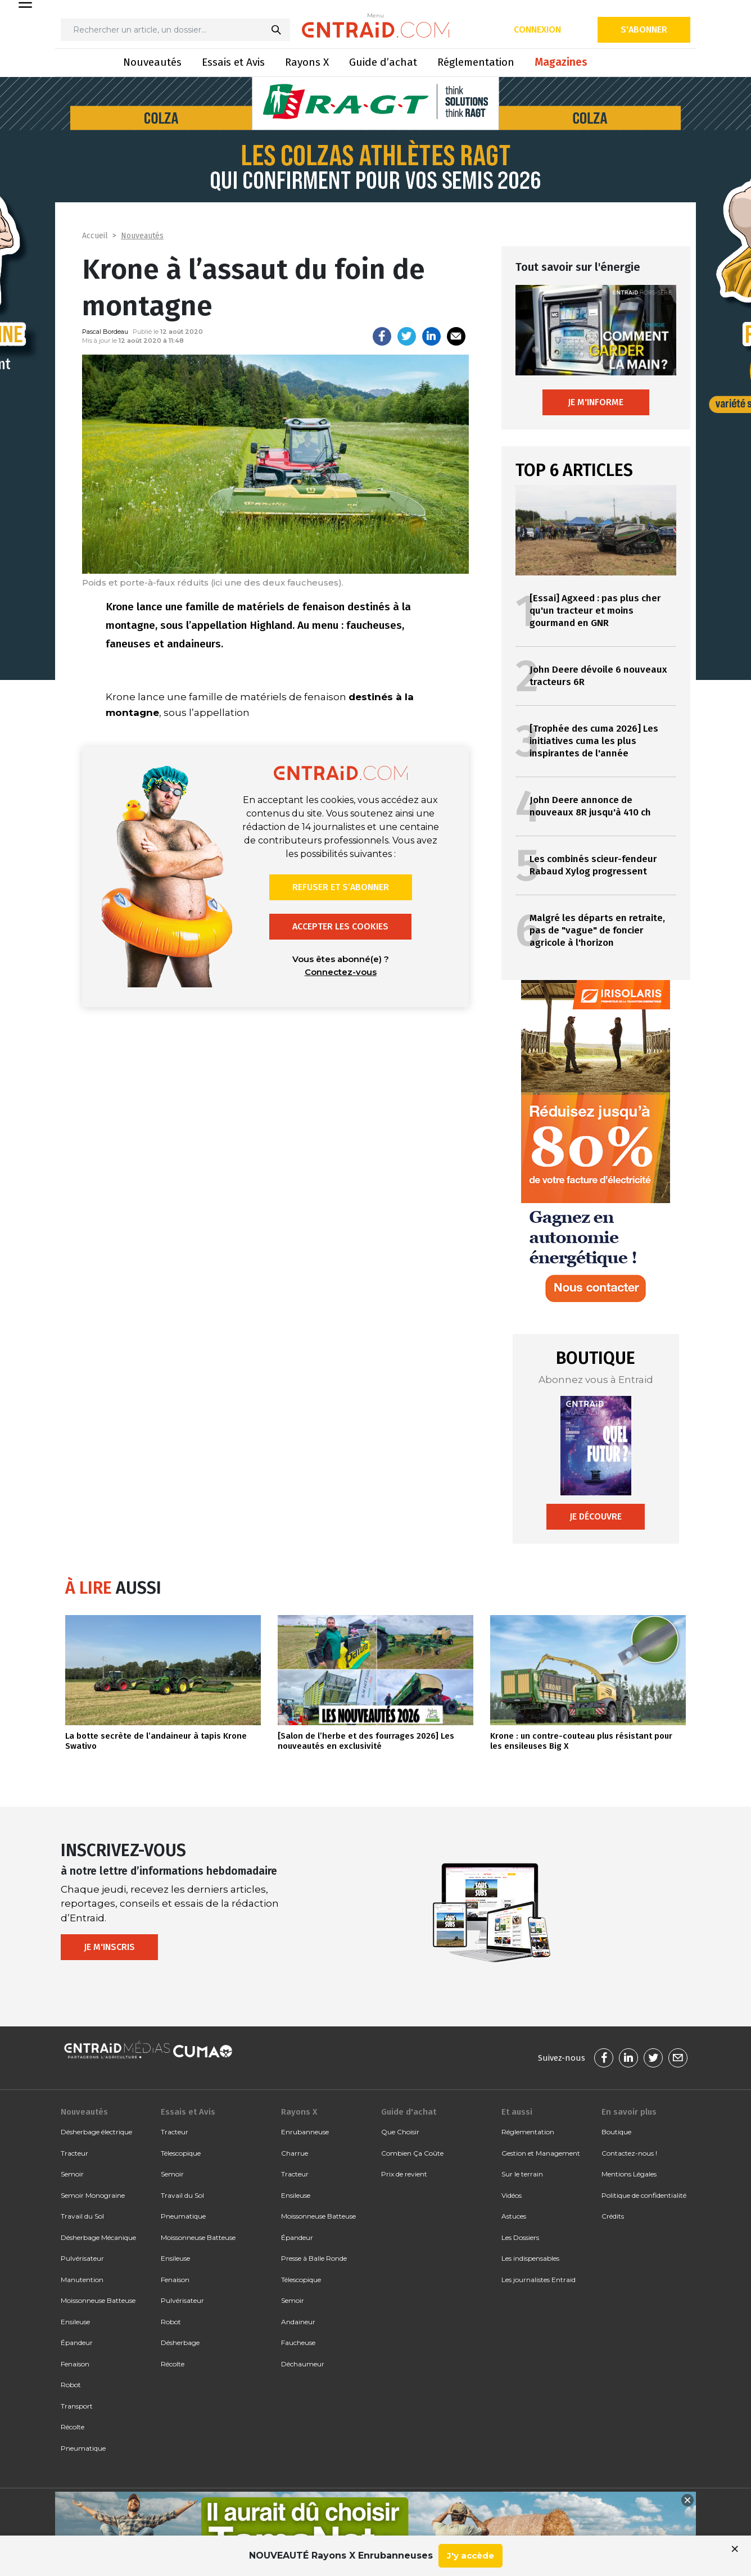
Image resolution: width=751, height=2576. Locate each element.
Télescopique (181, 2153)
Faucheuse (298, 2342)
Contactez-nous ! (629, 2153)
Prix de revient (404, 2174)
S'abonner (644, 29)
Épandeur (77, 2342)
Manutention (82, 2279)
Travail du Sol (82, 2216)
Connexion (537, 29)
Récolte (72, 2427)
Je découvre (595, 1516)
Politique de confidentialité (643, 2195)
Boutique (616, 2132)
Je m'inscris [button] (109, 1947)
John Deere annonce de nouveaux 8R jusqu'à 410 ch (590, 806)
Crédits (612, 2216)
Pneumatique (83, 2448)
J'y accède (470, 2555)
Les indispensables (530, 2258)
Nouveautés (152, 62)
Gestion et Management (540, 2153)
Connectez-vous (341, 972)
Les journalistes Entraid (538, 2279)
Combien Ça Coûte (412, 2153)
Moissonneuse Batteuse (98, 2300)
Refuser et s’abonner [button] (340, 887)
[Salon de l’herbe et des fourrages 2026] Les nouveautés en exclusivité (366, 1741)
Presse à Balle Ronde (314, 2258)
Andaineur (298, 2322)
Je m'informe (595, 402)
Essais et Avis (233, 62)
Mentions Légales (629, 2174)
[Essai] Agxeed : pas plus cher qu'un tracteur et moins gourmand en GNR (595, 610)
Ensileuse (75, 2322)
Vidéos (511, 2195)
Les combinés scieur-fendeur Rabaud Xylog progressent (593, 865)
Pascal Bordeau (105, 331)
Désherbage (180, 2342)
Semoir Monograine (93, 2195)
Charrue (294, 2153)
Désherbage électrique (96, 2132)
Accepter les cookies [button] (340, 926)
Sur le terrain (522, 2174)
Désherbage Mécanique (98, 2237)
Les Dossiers (520, 2237)
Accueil (95, 236)
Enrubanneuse (305, 2132)
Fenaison (75, 2364)
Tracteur (74, 2153)
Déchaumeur (302, 2364)
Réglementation (475, 62)
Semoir (72, 2174)
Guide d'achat (408, 2112)
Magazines (561, 62)
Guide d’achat (383, 62)
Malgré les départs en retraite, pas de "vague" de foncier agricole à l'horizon (597, 930)
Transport (77, 2406)
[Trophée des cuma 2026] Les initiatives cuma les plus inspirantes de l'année (594, 741)
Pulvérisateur (82, 2258)
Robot (71, 2384)
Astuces (513, 2216)
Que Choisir (400, 2132)
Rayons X (307, 62)
